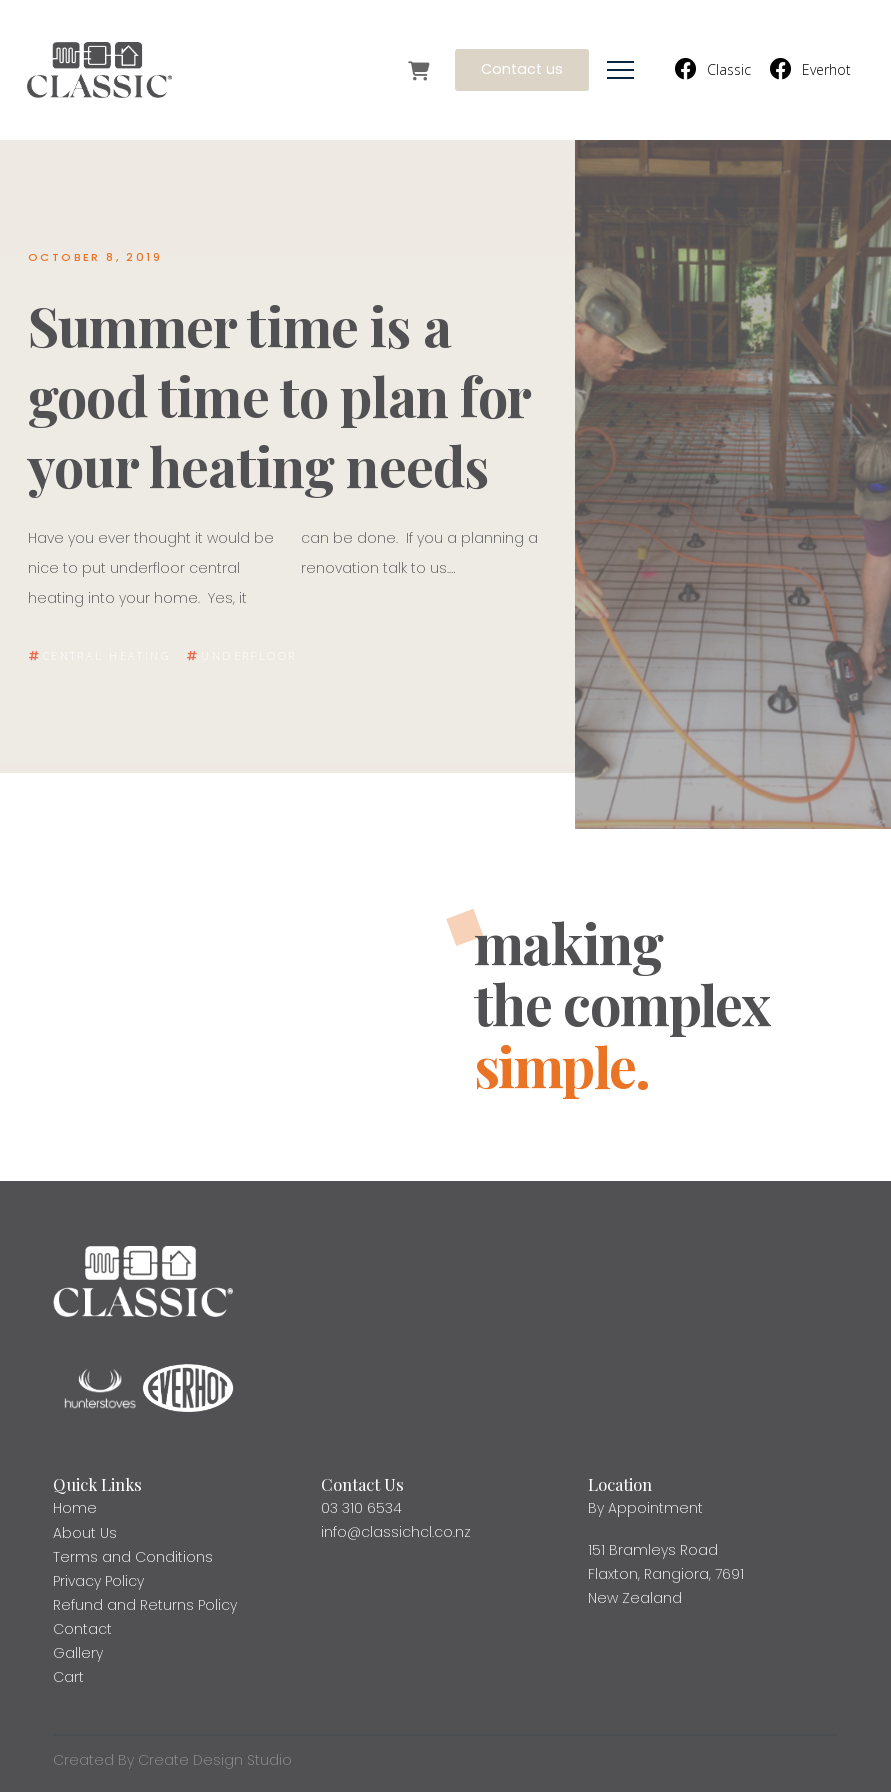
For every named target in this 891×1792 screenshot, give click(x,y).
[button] (620, 70)
